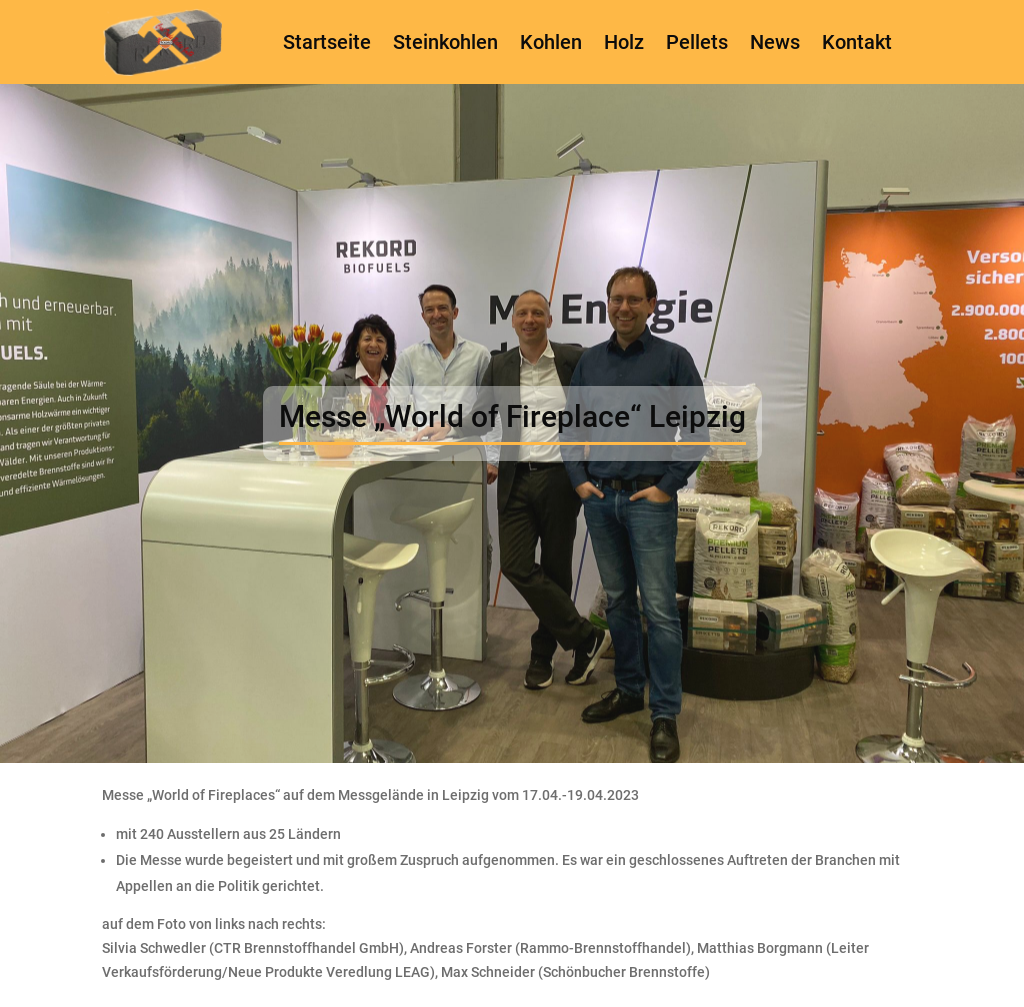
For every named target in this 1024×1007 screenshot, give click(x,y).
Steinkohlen (445, 42)
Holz (624, 42)
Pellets (697, 42)
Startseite (327, 42)
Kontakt (857, 42)
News (775, 42)
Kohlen (551, 42)
